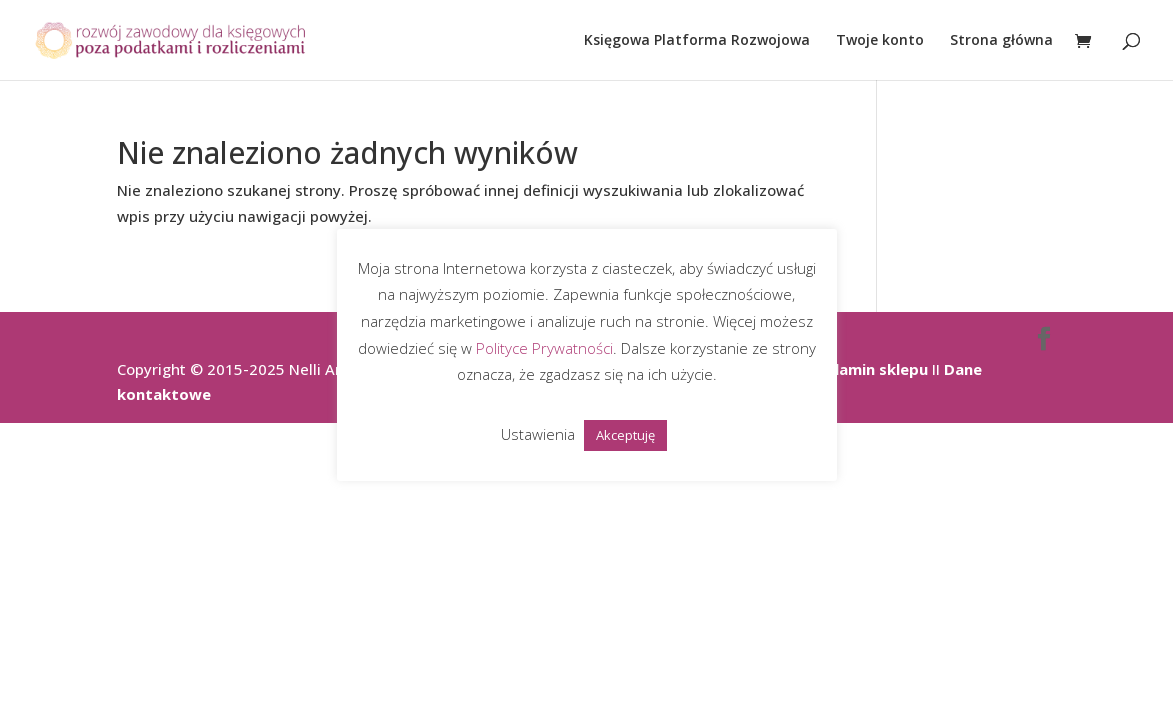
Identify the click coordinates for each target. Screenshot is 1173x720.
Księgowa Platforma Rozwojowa (697, 41)
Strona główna (1001, 41)
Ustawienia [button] (538, 434)
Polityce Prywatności (544, 348)
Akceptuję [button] (625, 435)
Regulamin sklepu (863, 369)
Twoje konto (880, 41)
